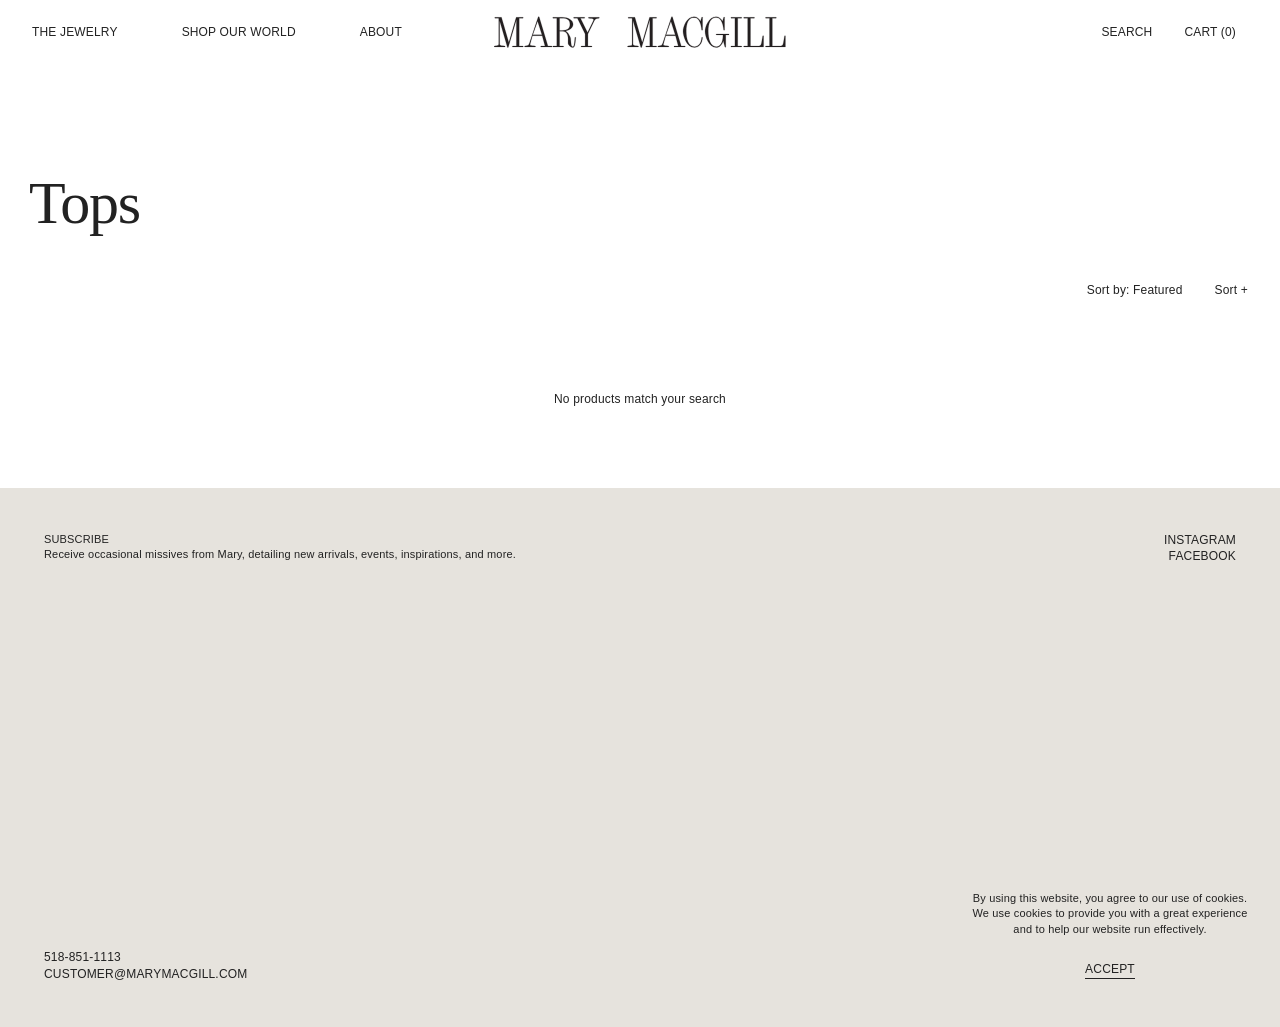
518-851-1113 (82, 957)
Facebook (1202, 556)
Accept (1110, 969)
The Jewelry (75, 32)
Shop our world (239, 32)
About (381, 32)
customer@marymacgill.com (145, 974)
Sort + (1231, 290)
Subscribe (76, 539)
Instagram (1200, 540)
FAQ (1223, 974)
